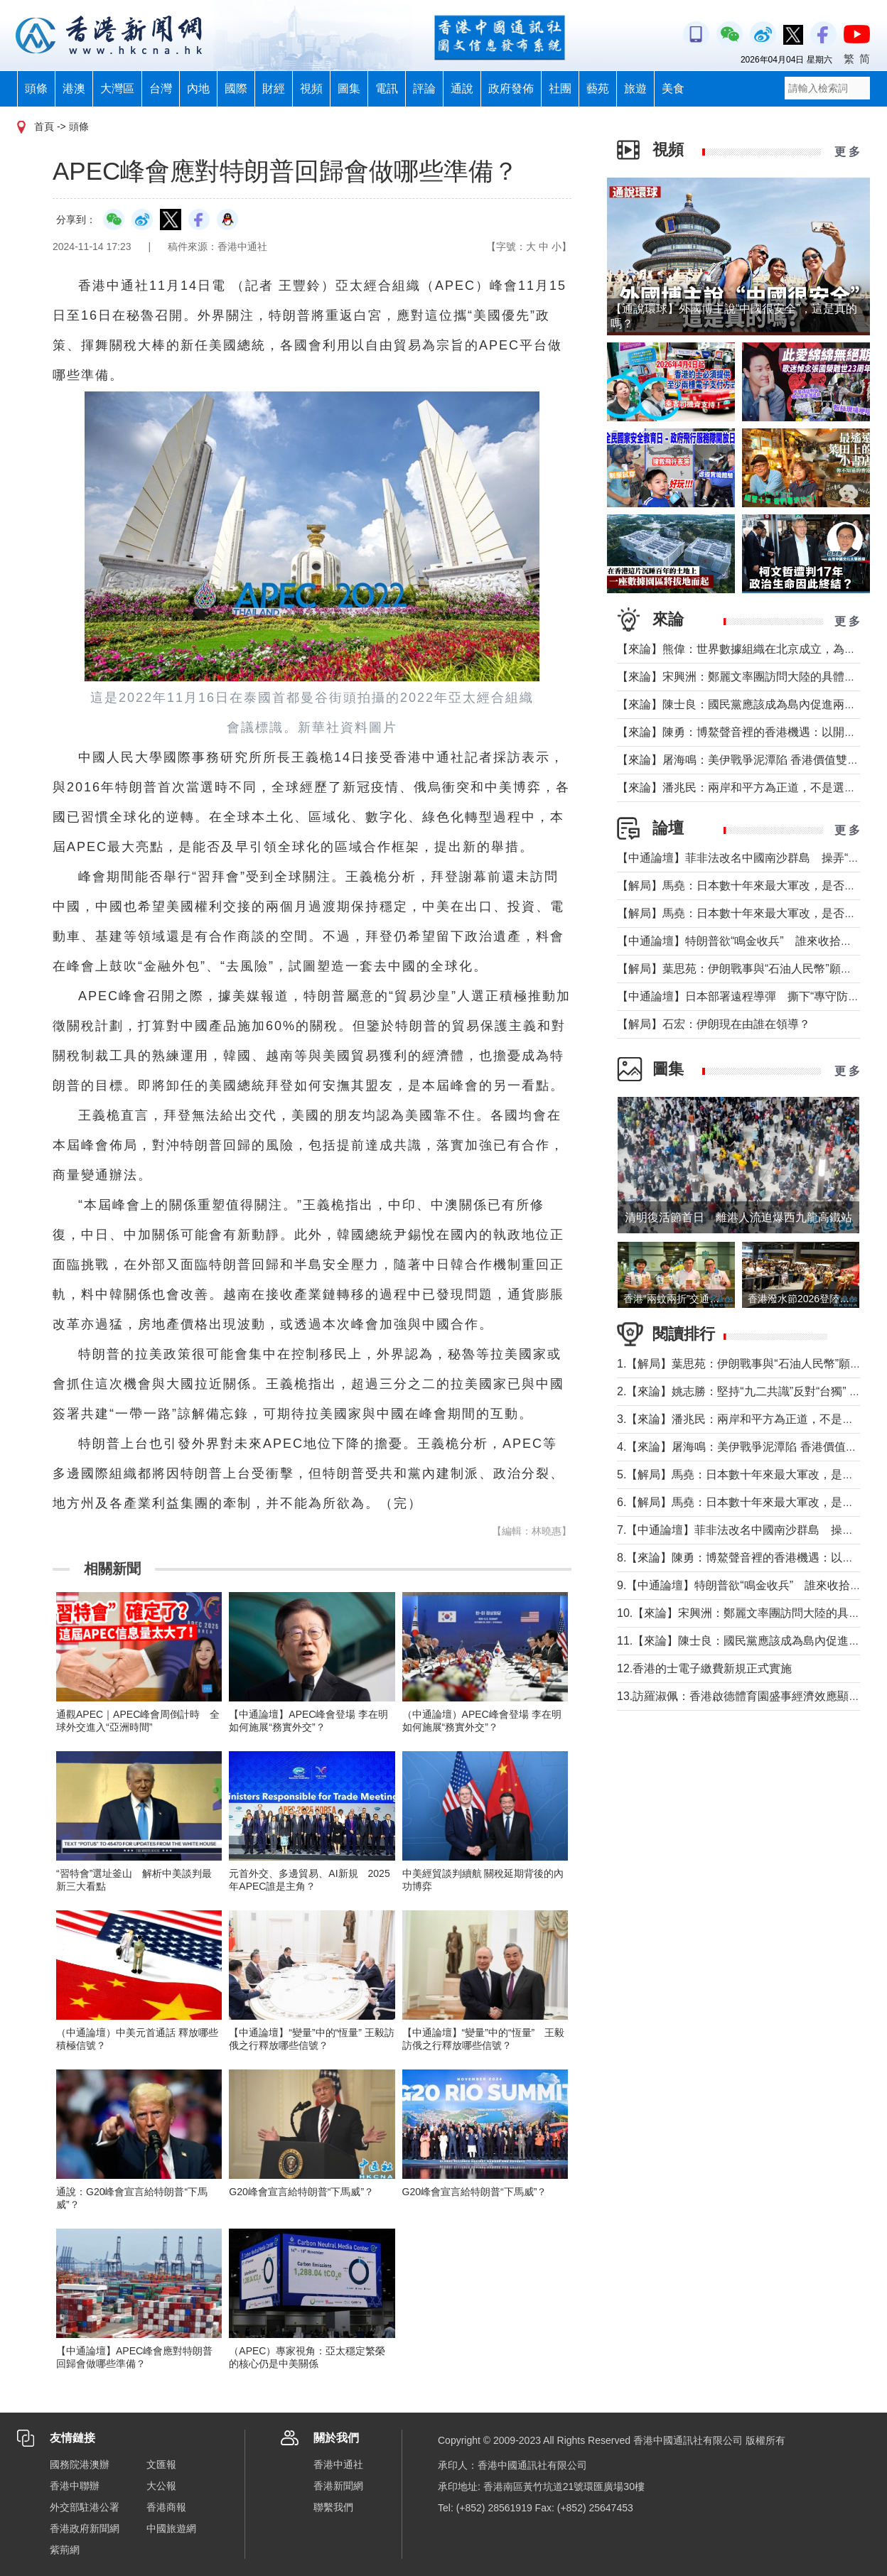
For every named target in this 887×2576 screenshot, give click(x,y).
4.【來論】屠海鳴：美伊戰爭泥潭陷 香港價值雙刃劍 (748, 1447)
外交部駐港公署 (84, 2507)
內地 (198, 88)
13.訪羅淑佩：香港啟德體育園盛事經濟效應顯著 (738, 1696)
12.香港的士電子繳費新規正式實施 (704, 1668)
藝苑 (597, 88)
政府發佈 (511, 88)
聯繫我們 (333, 2507)
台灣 (160, 88)
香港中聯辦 (75, 2485)
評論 (424, 88)
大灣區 (117, 88)
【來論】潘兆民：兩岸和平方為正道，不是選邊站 (742, 787)
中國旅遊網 (171, 2528)
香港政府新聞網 (84, 2528)
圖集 (349, 88)
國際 (236, 88)
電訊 (386, 88)
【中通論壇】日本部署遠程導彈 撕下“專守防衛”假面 (751, 996)
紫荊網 (65, 2549)
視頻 (311, 88)
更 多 (847, 152)
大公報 (161, 2485)
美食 (673, 88)
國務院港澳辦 (79, 2464)
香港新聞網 (338, 2485)
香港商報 (166, 2507)
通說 (462, 88)
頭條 (36, 88)
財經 (273, 88)
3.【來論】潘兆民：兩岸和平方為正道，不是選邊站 (746, 1419)
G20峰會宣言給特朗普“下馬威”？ (301, 2191)
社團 (560, 88)
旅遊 (635, 88)
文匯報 (161, 2464)
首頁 (44, 126)
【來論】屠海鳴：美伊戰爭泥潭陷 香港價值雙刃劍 (743, 760)
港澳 (74, 88)
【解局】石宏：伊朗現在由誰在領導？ (713, 1024)
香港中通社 (338, 2464)
